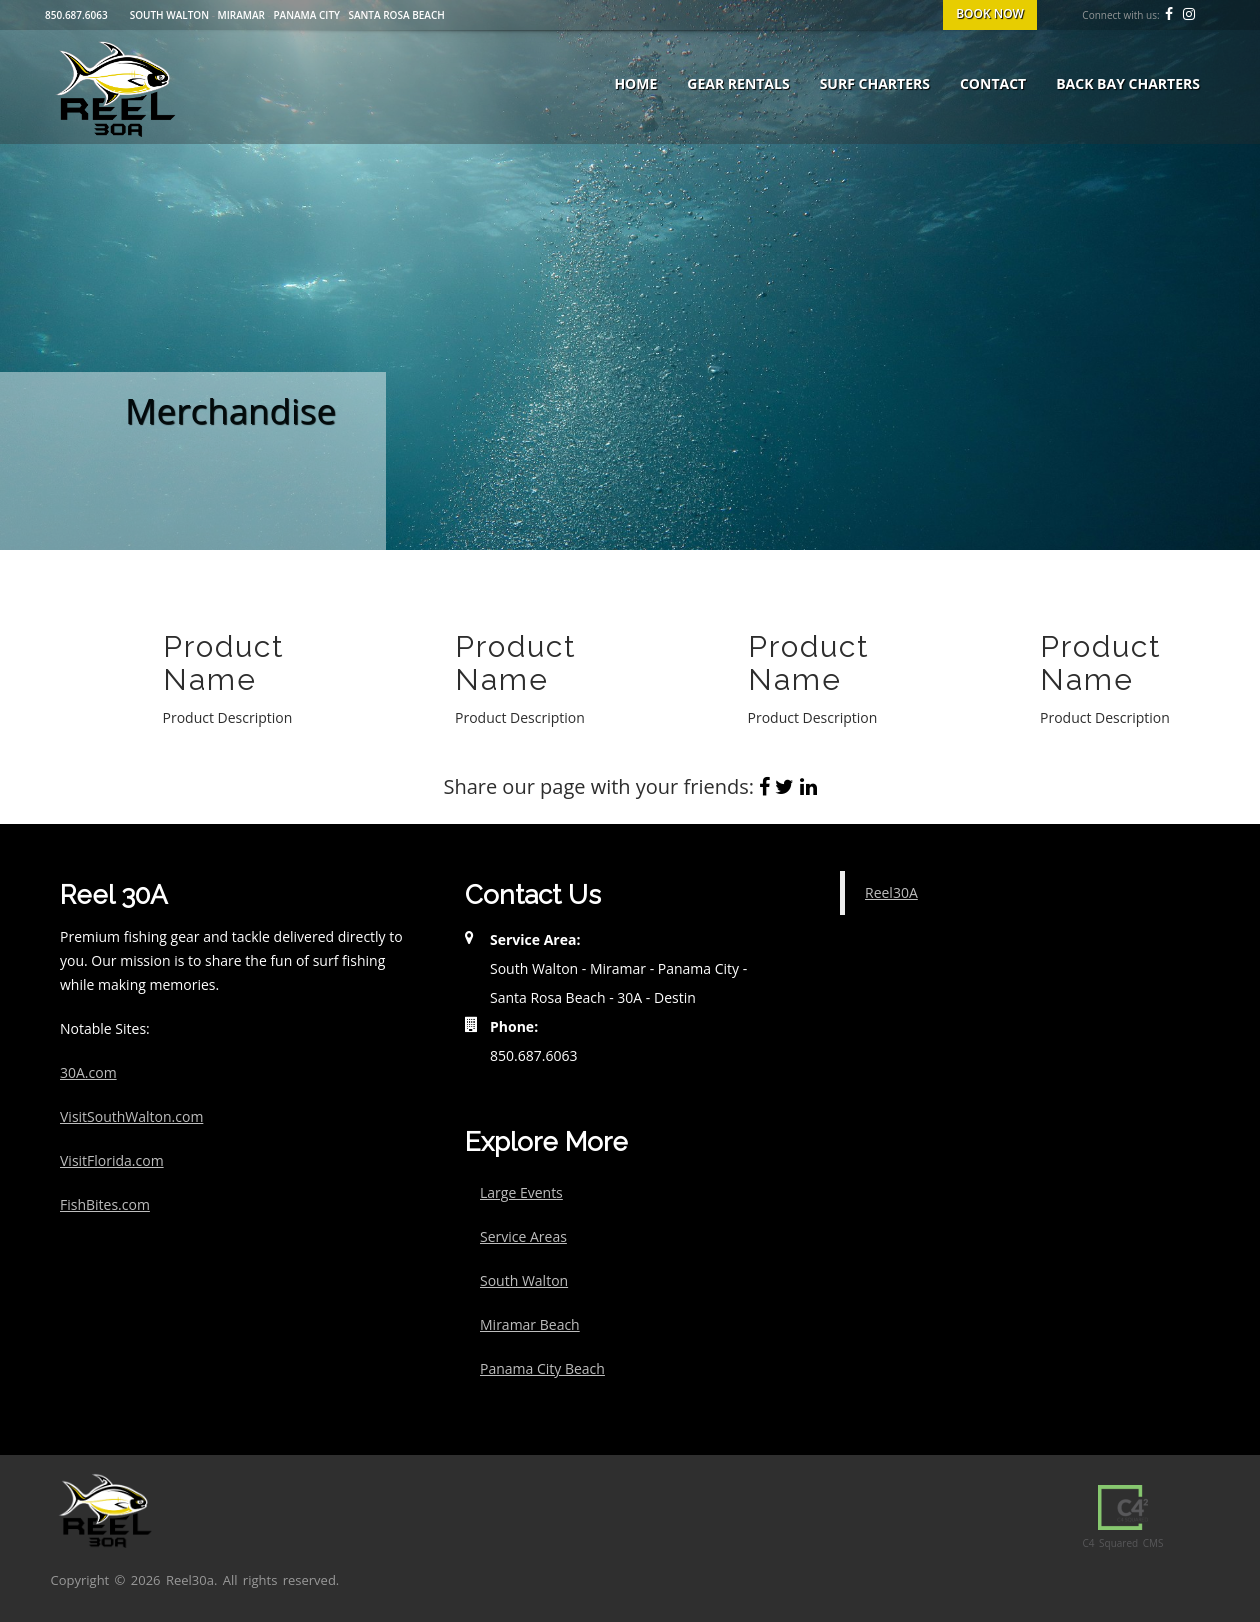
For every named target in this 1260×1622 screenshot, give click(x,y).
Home (635, 83)
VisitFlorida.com (112, 1160)
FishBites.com (105, 1204)
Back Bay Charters (1128, 83)
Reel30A (891, 892)
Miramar (241, 15)
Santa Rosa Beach (396, 15)
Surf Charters (875, 83)
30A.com (88, 1072)
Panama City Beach (542, 1368)
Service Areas (523, 1236)
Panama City (306, 15)
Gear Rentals (738, 83)
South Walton (169, 15)
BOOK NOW (990, 13)
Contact (993, 83)
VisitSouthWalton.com (131, 1116)
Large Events (521, 1192)
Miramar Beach (530, 1324)
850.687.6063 (76, 15)
